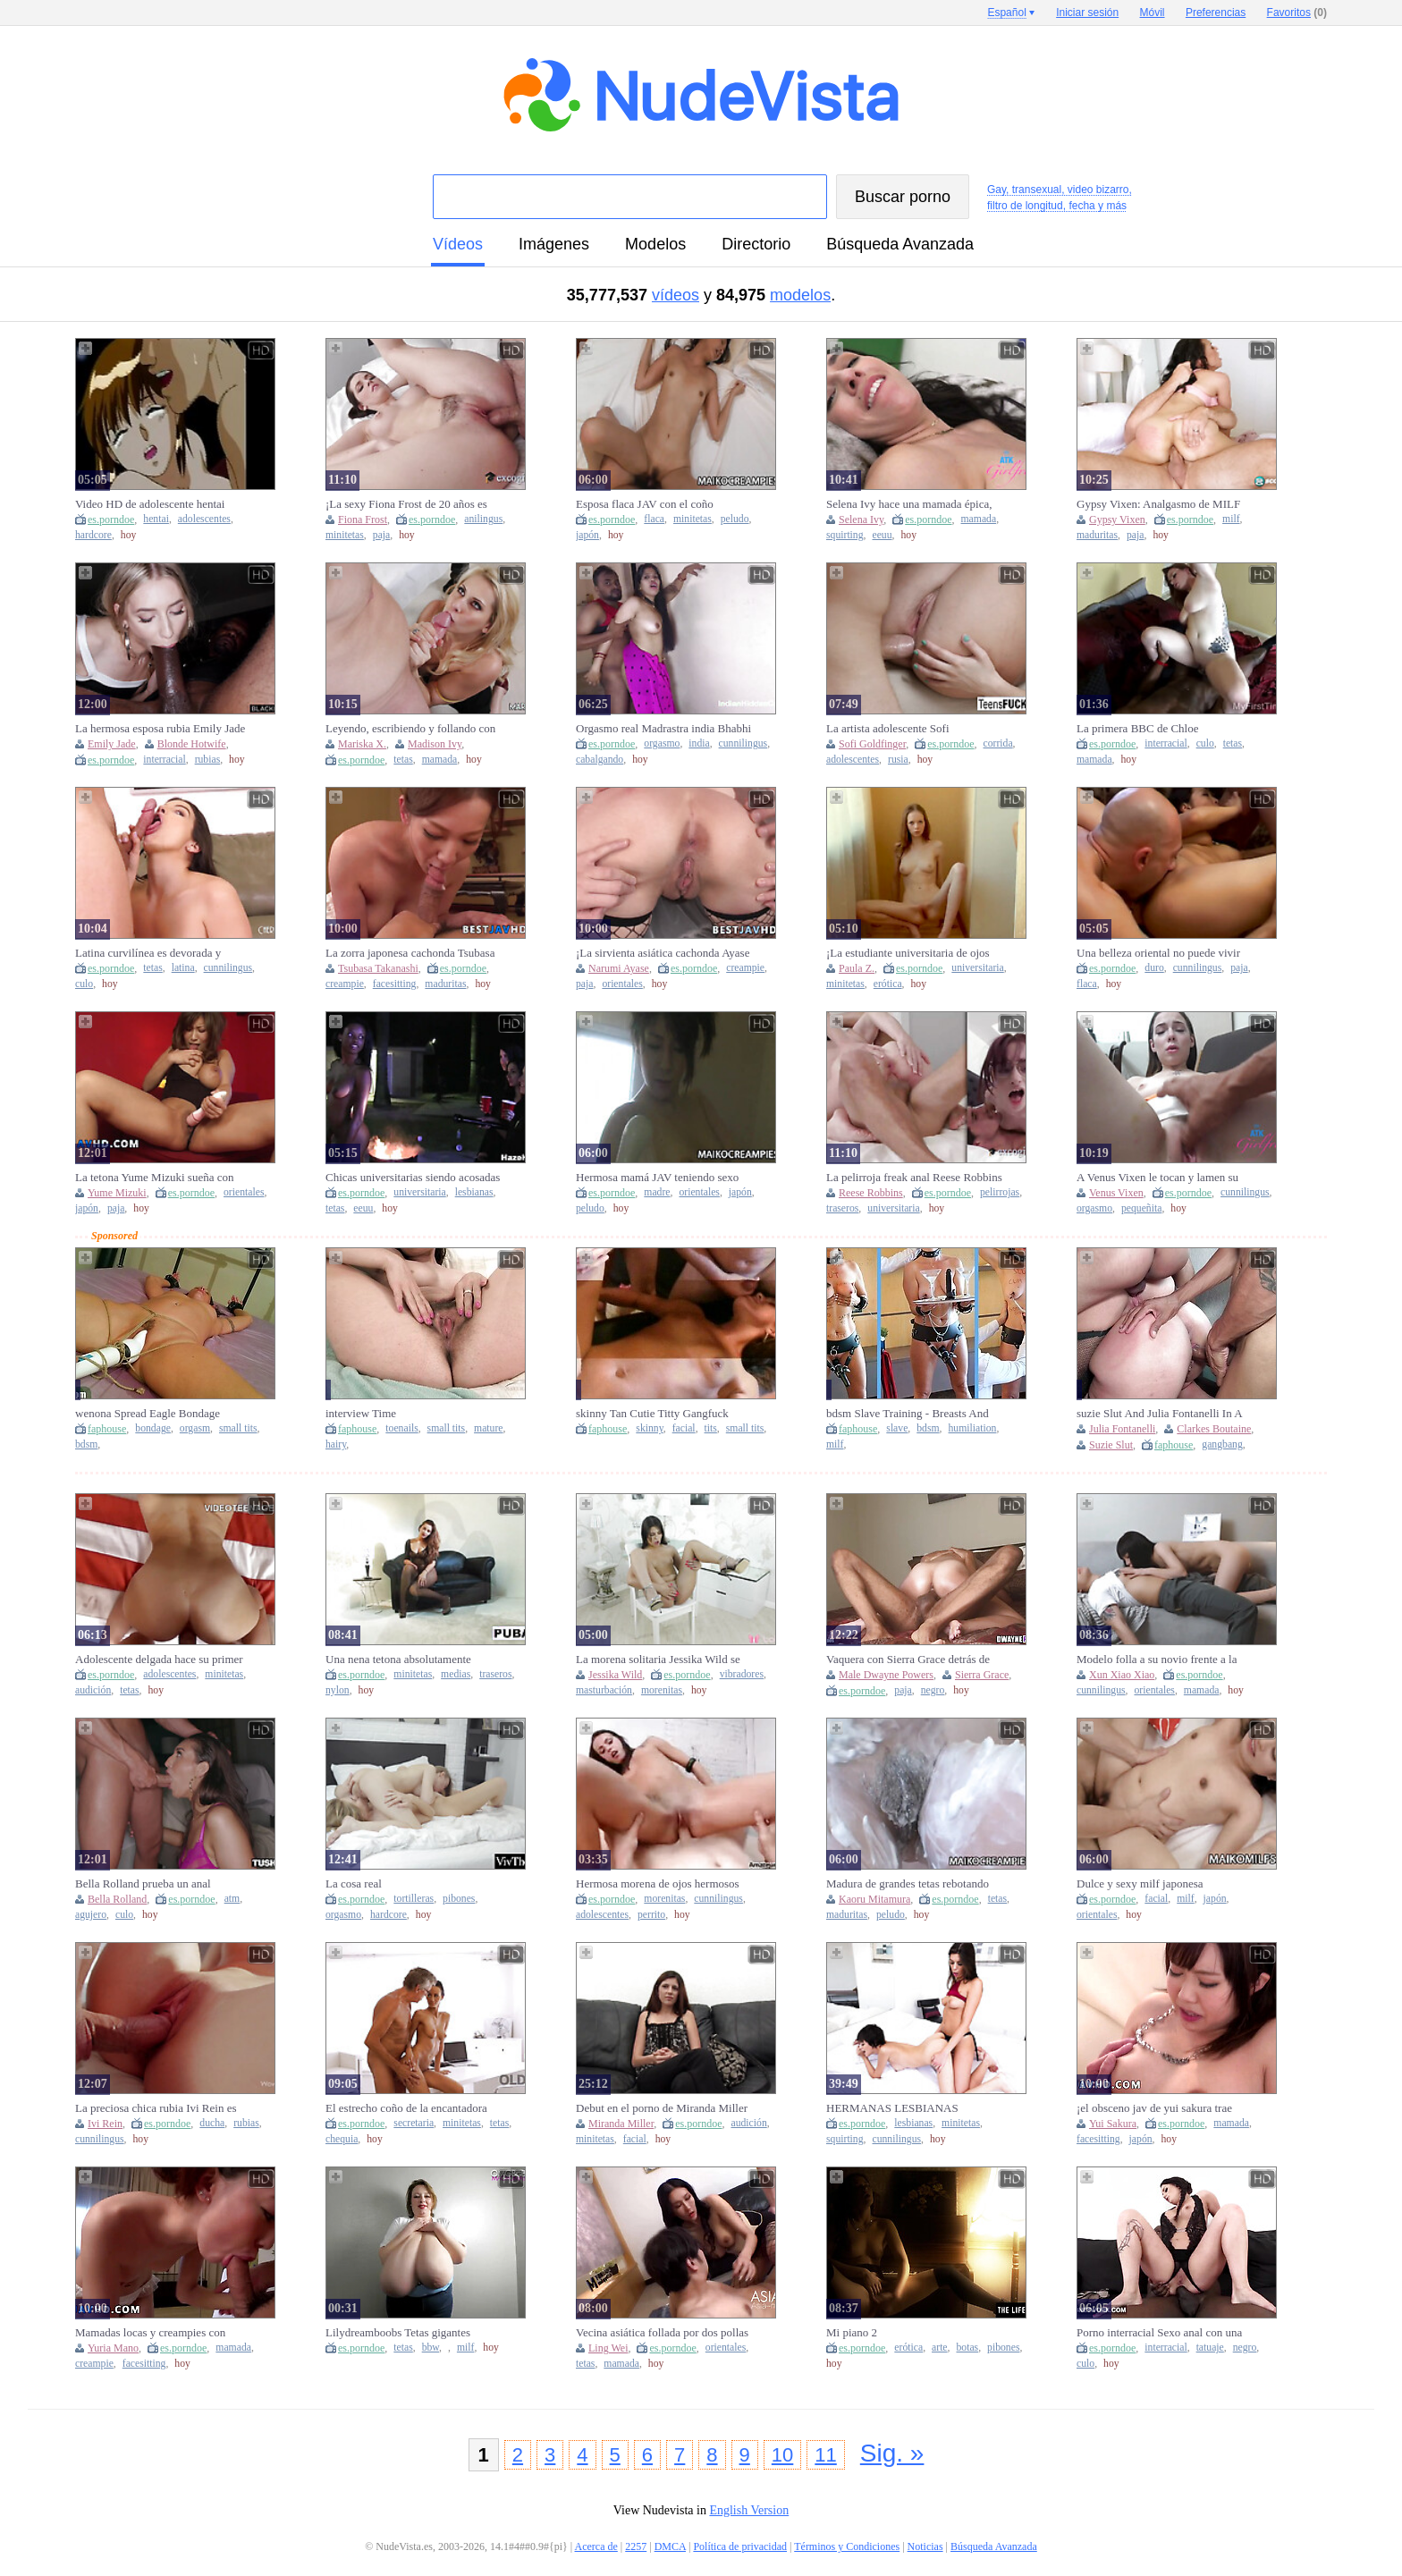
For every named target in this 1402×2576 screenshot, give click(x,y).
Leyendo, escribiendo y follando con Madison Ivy (410, 729)
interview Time (360, 1413)
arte (940, 2347)
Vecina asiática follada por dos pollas (662, 2332)
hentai (156, 519)
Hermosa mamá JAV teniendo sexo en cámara (657, 1177)
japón (587, 535)
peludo (735, 519)
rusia (898, 759)
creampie (344, 984)
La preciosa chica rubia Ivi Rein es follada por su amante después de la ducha (158, 2108)
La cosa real (353, 1883)
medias (455, 1674)
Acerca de (596, 2546)
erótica (888, 984)
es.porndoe (111, 519)
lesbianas (474, 1192)
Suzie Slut (1111, 1445)
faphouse (107, 1429)
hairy (335, 1444)
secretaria (413, 2123)
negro (933, 1690)
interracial (164, 759)
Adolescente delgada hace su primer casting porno (159, 1659)
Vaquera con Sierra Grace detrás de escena (908, 1659)
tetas (402, 759)
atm (232, 1899)
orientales (622, 984)
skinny (649, 1428)
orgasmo (662, 743)
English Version (749, 2510)
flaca (654, 519)
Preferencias (1216, 12)
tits (711, 1428)
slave (897, 1428)
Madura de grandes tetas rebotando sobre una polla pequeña (907, 1884)
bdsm (86, 1444)
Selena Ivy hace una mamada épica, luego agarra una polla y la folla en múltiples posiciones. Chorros (909, 504)
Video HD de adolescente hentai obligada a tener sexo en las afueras (157, 504)
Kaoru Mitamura (874, 1899)
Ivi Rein (105, 2123)
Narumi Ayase (618, 968)
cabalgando (599, 759)
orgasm (195, 1428)
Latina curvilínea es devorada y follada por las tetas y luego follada (157, 953)
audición (93, 1690)
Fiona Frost (362, 519)
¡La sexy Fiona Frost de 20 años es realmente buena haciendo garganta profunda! (407, 504)
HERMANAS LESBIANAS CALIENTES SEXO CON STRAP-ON (909, 2108)
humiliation (973, 1428)
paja (381, 535)
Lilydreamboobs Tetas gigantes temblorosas (397, 2333)
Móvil (1152, 12)
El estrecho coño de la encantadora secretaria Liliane (406, 2108)
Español (1006, 12)
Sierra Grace (982, 1674)
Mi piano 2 (851, 2332)
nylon (337, 1690)
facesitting (395, 984)
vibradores (742, 1674)
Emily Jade (112, 744)
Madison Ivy (434, 744)
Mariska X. (362, 744)
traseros (842, 1208)
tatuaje (1210, 2347)
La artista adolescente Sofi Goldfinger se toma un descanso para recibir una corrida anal (912, 729)
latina (183, 968)
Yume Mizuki (117, 1193)
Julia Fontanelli (1122, 1429)
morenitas (661, 1690)
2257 (635, 2546)
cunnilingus (743, 743)
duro (1153, 968)
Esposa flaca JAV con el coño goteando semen (645, 504)
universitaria (977, 968)
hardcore (93, 535)
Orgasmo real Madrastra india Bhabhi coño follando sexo (663, 729)
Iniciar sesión (1087, 12)
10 (782, 2455)
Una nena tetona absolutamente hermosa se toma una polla (398, 1659)
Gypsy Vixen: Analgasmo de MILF (1158, 504)
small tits (238, 1428)
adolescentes (204, 519)
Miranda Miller (621, 2123)
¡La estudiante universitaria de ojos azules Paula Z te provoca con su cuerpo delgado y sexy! (908, 953)
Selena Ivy (861, 519)
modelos (655, 244)
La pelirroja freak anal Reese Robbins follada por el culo (914, 1177)
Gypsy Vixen (1117, 519)
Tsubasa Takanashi (378, 968)
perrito (651, 1915)
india (698, 743)
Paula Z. (856, 968)
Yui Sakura (1112, 2123)
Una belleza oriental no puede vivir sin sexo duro (1158, 953)
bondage (153, 1428)
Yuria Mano (113, 2348)
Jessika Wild (615, 1674)
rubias (208, 759)
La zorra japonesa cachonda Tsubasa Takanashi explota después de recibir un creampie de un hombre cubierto (410, 953)
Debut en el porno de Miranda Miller (661, 2108)
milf (1230, 519)
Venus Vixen (1116, 1193)
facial (684, 1428)
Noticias (925, 2546)
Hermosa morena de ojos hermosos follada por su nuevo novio (657, 1884)
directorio (756, 244)
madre (657, 1192)
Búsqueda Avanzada (900, 244)
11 (825, 2455)
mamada (979, 519)
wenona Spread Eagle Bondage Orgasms (147, 1413)
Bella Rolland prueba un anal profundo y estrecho (143, 1884)
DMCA (670, 2546)
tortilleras (413, 1899)
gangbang (1222, 1444)
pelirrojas (999, 1192)
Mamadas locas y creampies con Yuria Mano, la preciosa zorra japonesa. (150, 2333)
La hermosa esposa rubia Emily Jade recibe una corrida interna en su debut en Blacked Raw (162, 729)
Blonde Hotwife (191, 744)
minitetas (344, 535)
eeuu (881, 535)
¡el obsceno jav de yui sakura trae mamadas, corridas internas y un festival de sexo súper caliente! (1154, 2108)
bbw (430, 2347)
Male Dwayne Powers (886, 1674)
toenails (401, 1428)
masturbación (604, 1690)
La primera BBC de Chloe (1137, 728)
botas (967, 2347)
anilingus (483, 519)
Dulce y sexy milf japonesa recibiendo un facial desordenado (1153, 1884)
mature (488, 1428)
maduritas (1097, 535)
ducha (211, 2123)
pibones (459, 1899)
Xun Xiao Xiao (1121, 1674)
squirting (845, 535)
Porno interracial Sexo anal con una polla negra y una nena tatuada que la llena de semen (1163, 2333)
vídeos (458, 244)
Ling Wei (608, 2348)
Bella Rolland (117, 1899)
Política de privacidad (740, 2546)
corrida (998, 743)
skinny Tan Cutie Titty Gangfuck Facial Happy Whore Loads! (652, 1413)
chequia (341, 2139)
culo (1205, 743)
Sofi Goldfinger (872, 744)
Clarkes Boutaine (1214, 1429)
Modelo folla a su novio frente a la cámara (1157, 1659)
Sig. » (892, 2453)
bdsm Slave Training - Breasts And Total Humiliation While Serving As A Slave (910, 1413)
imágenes (554, 244)
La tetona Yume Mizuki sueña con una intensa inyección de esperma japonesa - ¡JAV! (154, 1177)
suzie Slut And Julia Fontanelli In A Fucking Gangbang (1159, 1413)
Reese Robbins (871, 1193)
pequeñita (1141, 1208)
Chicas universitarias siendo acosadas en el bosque (412, 1177)
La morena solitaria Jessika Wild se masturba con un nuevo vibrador (658, 1659)
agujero (90, 1915)
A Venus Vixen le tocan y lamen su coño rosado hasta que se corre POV (1161, 1177)
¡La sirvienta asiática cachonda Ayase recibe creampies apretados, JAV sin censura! (662, 953)
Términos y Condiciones (846, 2546)
